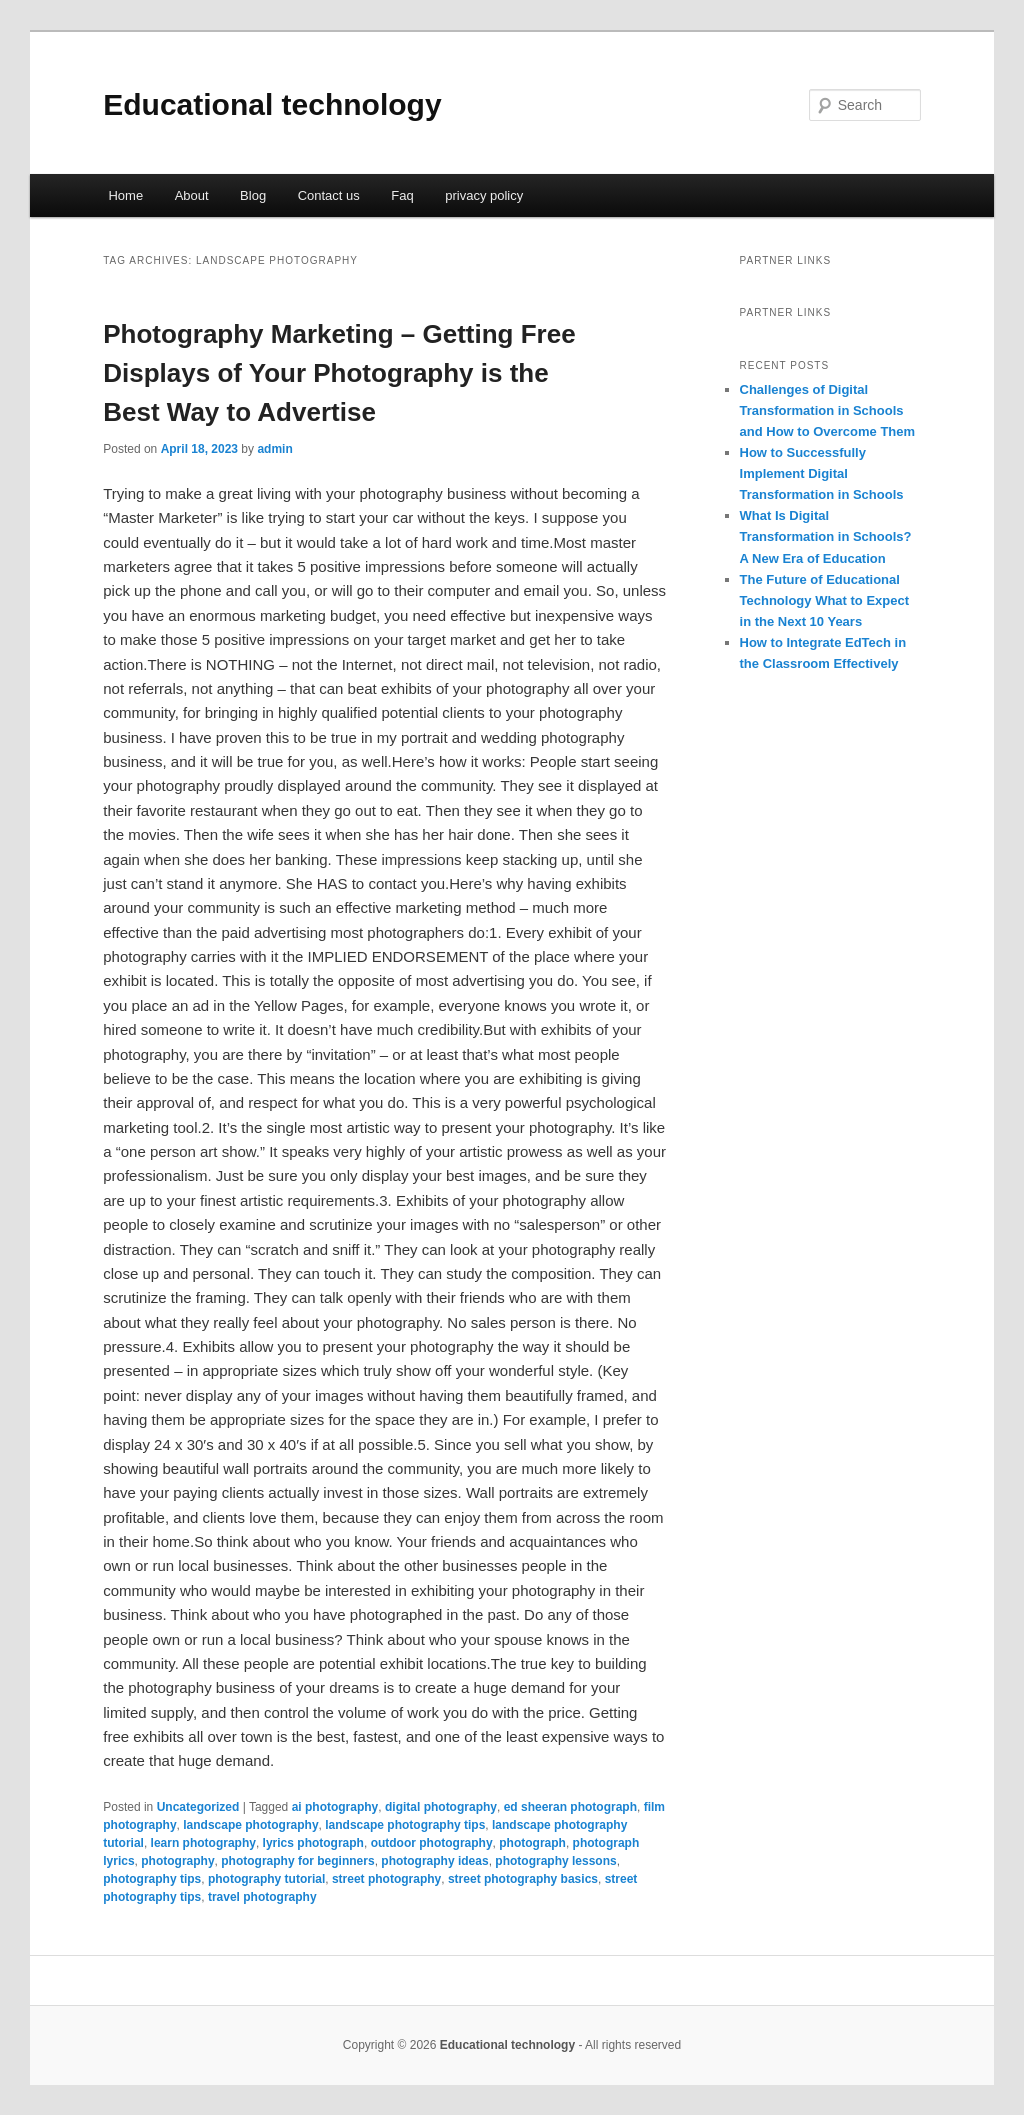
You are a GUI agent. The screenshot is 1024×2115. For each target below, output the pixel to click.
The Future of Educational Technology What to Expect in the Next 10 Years (825, 600)
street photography (386, 1879)
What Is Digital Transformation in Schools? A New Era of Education (826, 536)
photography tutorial (266, 1879)
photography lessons (555, 1861)
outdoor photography (432, 1843)
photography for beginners (297, 1861)
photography (177, 1861)
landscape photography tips (405, 1825)
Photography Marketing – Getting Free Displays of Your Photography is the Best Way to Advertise (339, 373)
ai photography (335, 1807)
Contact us (329, 195)
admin (274, 449)
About (192, 195)
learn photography (203, 1843)
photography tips (152, 1879)
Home (125, 195)
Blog (253, 195)
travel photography (262, 1897)
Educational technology (272, 104)
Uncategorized (198, 1807)
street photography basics (523, 1879)
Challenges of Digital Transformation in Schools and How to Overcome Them (828, 410)
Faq (402, 195)
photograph (532, 1843)
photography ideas (434, 1861)
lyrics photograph (313, 1843)
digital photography (441, 1807)
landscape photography (250, 1825)
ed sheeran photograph (570, 1807)
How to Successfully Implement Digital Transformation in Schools (822, 473)
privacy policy (484, 195)
